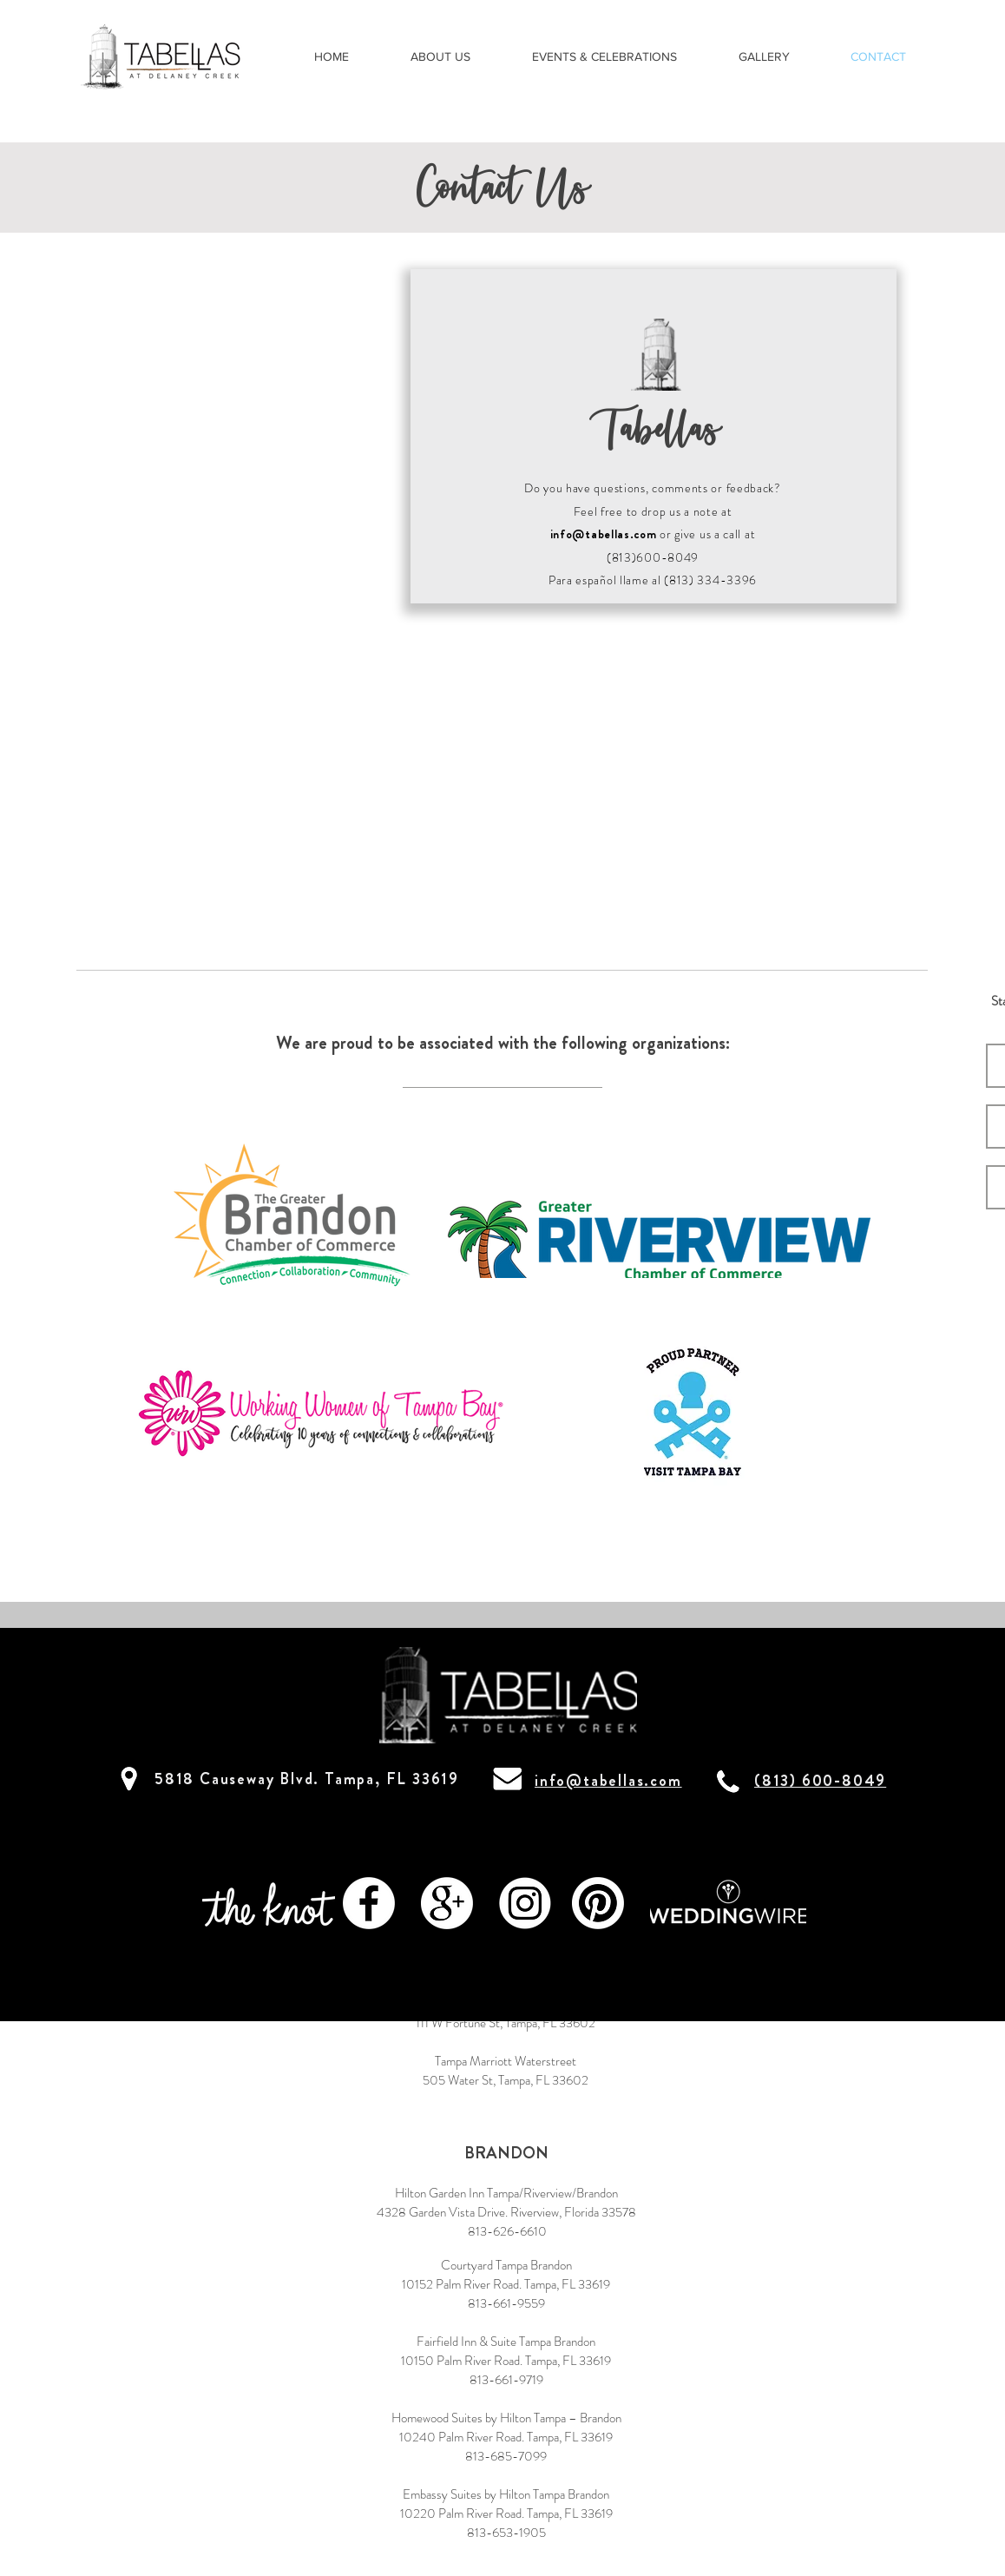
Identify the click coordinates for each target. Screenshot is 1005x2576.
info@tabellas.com (603, 534)
